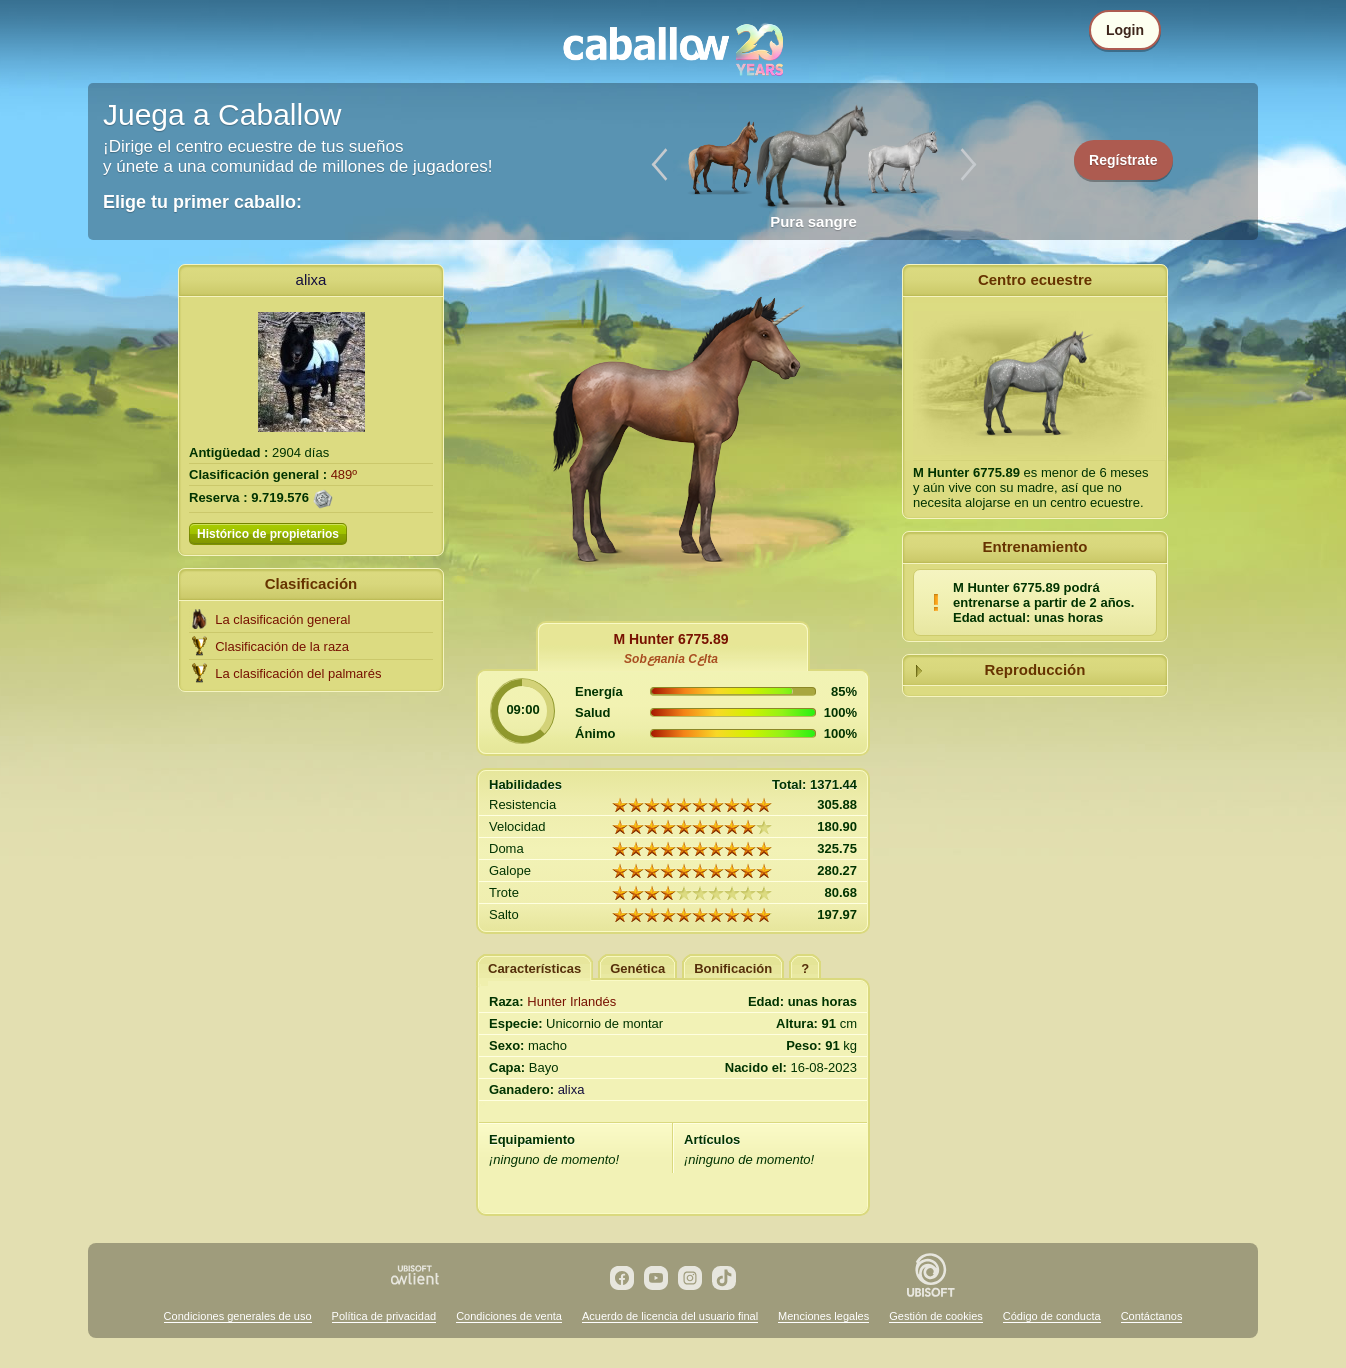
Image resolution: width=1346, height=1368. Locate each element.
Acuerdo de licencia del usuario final (670, 1316)
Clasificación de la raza (282, 646)
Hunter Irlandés (571, 1001)
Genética (637, 968)
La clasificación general (282, 619)
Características (534, 968)
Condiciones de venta (509, 1316)
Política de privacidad (384, 1316)
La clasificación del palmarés (298, 673)
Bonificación (733, 968)
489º (344, 474)
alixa (311, 279)
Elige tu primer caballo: (202, 202)
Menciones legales (823, 1316)
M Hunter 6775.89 (670, 639)
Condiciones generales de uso (238, 1316)
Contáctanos (1152, 1316)
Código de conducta (1052, 1316)
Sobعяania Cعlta (671, 659)
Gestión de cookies (936, 1316)
